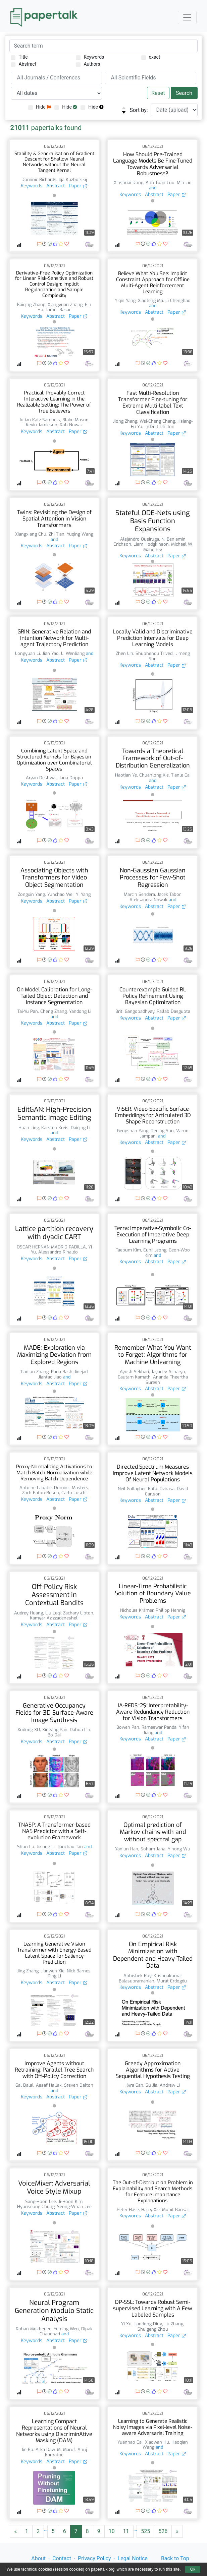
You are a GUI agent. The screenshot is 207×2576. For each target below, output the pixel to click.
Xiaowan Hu (157, 2442)
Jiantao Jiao (50, 1377)
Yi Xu (126, 2324)
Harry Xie (150, 2209)
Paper (78, 186)
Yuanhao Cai (130, 2442)
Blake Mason (75, 420)
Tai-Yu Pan (27, 1011)
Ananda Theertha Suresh (167, 1379)
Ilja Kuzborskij (73, 179)
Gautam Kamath (134, 1377)
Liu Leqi (53, 1613)
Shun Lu (25, 1846)
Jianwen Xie (52, 1971)
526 (162, 2531)
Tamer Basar (58, 309)
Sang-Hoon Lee (40, 2201)
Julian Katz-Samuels (39, 420)
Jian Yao (50, 653)
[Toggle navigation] (187, 17)
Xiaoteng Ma (150, 300)
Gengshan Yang (132, 1130)
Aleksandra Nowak (148, 900)
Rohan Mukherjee (33, 2329)
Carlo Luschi (74, 1492)
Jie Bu (27, 2449)
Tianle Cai (181, 775)
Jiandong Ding (148, 2324)
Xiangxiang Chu (30, 534)
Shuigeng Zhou (153, 2329)
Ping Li (54, 1976)
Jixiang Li (46, 1846)
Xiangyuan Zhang (65, 304)
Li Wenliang (73, 653)
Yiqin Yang (125, 300)
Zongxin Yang (31, 894)
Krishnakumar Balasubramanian (150, 1978)
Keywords (90, 57)
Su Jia (151, 2085)
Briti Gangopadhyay (134, 1011)
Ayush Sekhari (134, 1371)
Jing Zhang (28, 1971)
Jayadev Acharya (168, 1371)
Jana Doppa (71, 778)
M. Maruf (66, 2449)
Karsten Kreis (54, 1127)
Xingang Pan (54, 1729)
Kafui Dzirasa (161, 1488)
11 (126, 2531)
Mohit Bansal (175, 2209)
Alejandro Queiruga (139, 539)
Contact (61, 2558)
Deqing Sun (162, 1130)
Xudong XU (28, 1729)
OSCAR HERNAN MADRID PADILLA (51, 1247)
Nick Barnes (79, 1971)
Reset (158, 93)
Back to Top (175, 2558)
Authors (88, 64)
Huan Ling (28, 1127)
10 (112, 2531)
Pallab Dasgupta (173, 1011)
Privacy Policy (94, 2558)
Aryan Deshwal (41, 778)
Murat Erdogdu (172, 1981)
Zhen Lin (124, 653)
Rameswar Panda (159, 1727)
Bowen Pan (127, 1727)
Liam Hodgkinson (151, 544)
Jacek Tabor (168, 894)
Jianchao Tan (70, 1846)
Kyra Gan (134, 2085)
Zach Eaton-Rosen (40, 1492)
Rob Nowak (71, 425)
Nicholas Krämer (136, 1610)
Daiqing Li (80, 1127)
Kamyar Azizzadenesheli (54, 1618)
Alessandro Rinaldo (58, 1252)
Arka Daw (45, 2449)
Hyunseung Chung (36, 2206)
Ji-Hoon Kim (70, 2201)
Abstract (23, 64)
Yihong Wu (179, 1849)
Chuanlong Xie (154, 775)
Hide (39, 107)
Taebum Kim (128, 1250)
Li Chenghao (178, 300)
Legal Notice (133, 2558)
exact (150, 57)
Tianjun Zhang (34, 1371)
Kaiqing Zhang (31, 304)
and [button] (152, 188)
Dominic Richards (38, 179)
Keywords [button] (31, 186)
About (38, 2558)
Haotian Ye (126, 775)
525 (145, 2531)
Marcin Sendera (139, 894)
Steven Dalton (78, 2085)
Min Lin (184, 182)
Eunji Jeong (154, 1250)
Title (19, 57)
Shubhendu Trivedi (154, 653)
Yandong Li (80, 1011)
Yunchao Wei (60, 894)
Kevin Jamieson (41, 425)
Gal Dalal (24, 2085)
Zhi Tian (56, 534)
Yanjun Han (126, 1849)
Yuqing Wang (80, 534)
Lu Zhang (173, 2324)
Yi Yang (83, 894)
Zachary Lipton (78, 1613)
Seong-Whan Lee (74, 2206)
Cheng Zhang (53, 1011)
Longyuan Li (27, 653)
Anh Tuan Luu (160, 182)
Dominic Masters (71, 1487)
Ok (192, 2569)
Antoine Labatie (35, 1487)
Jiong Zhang (125, 421)
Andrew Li (170, 2085)
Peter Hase (128, 2209)
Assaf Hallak (49, 2085)
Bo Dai (54, 1735)
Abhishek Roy (137, 1975)
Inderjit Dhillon (159, 426)
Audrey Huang (28, 1613)
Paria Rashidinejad (69, 1371)
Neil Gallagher (132, 1488)
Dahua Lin (80, 1729)
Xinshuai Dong (128, 182)
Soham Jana (153, 1849)
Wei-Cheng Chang (157, 421)
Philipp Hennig (170, 1610)
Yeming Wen (66, 2329)
